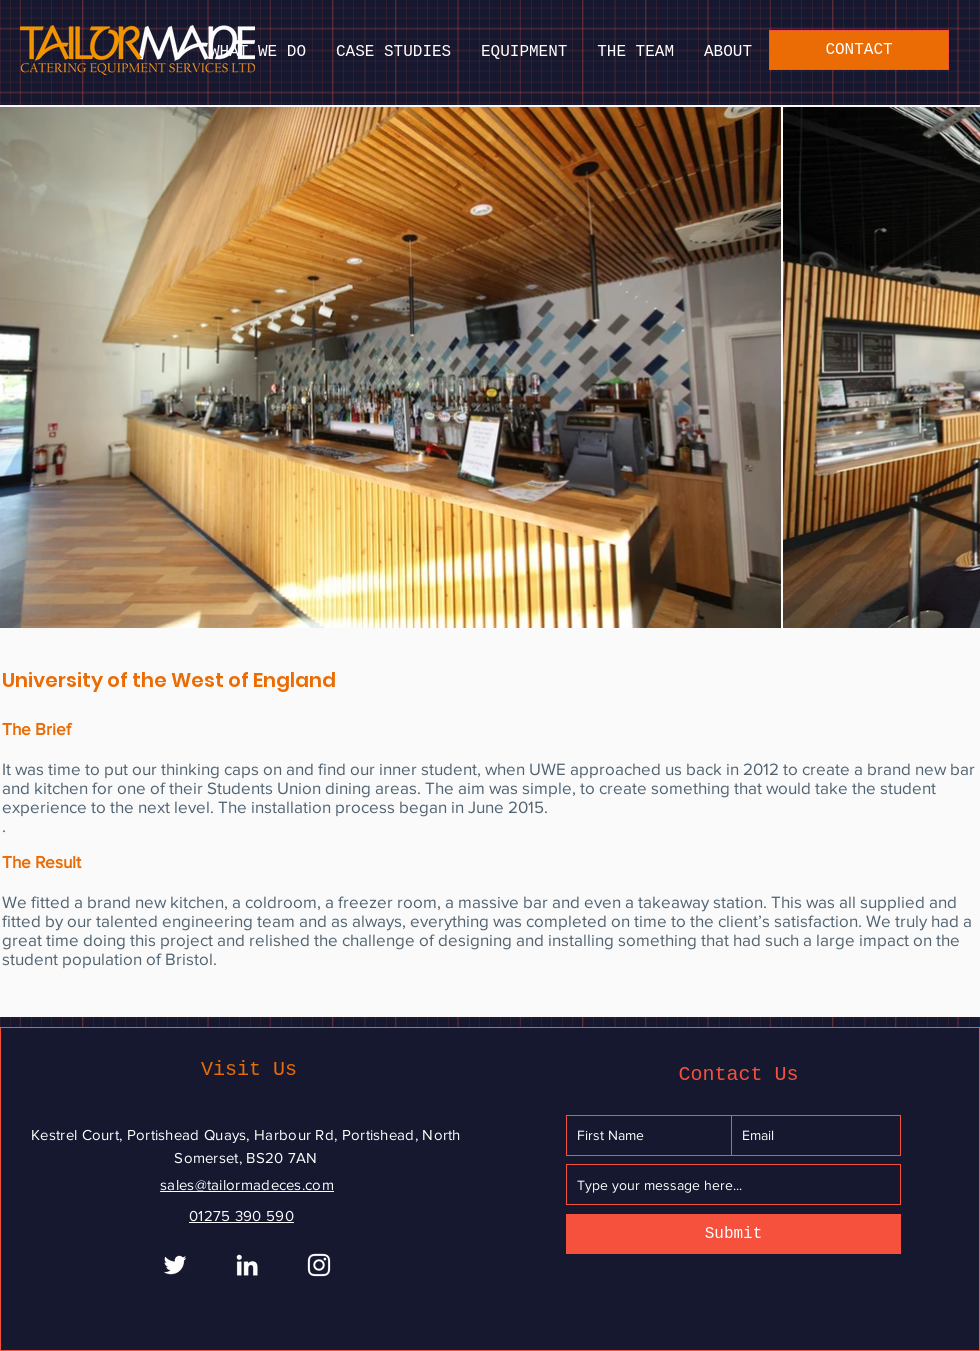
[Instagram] (319, 1265)
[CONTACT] (859, 50)
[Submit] (733, 1234)
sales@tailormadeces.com (247, 1184)
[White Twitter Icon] (175, 1265)
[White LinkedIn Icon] (247, 1265)
